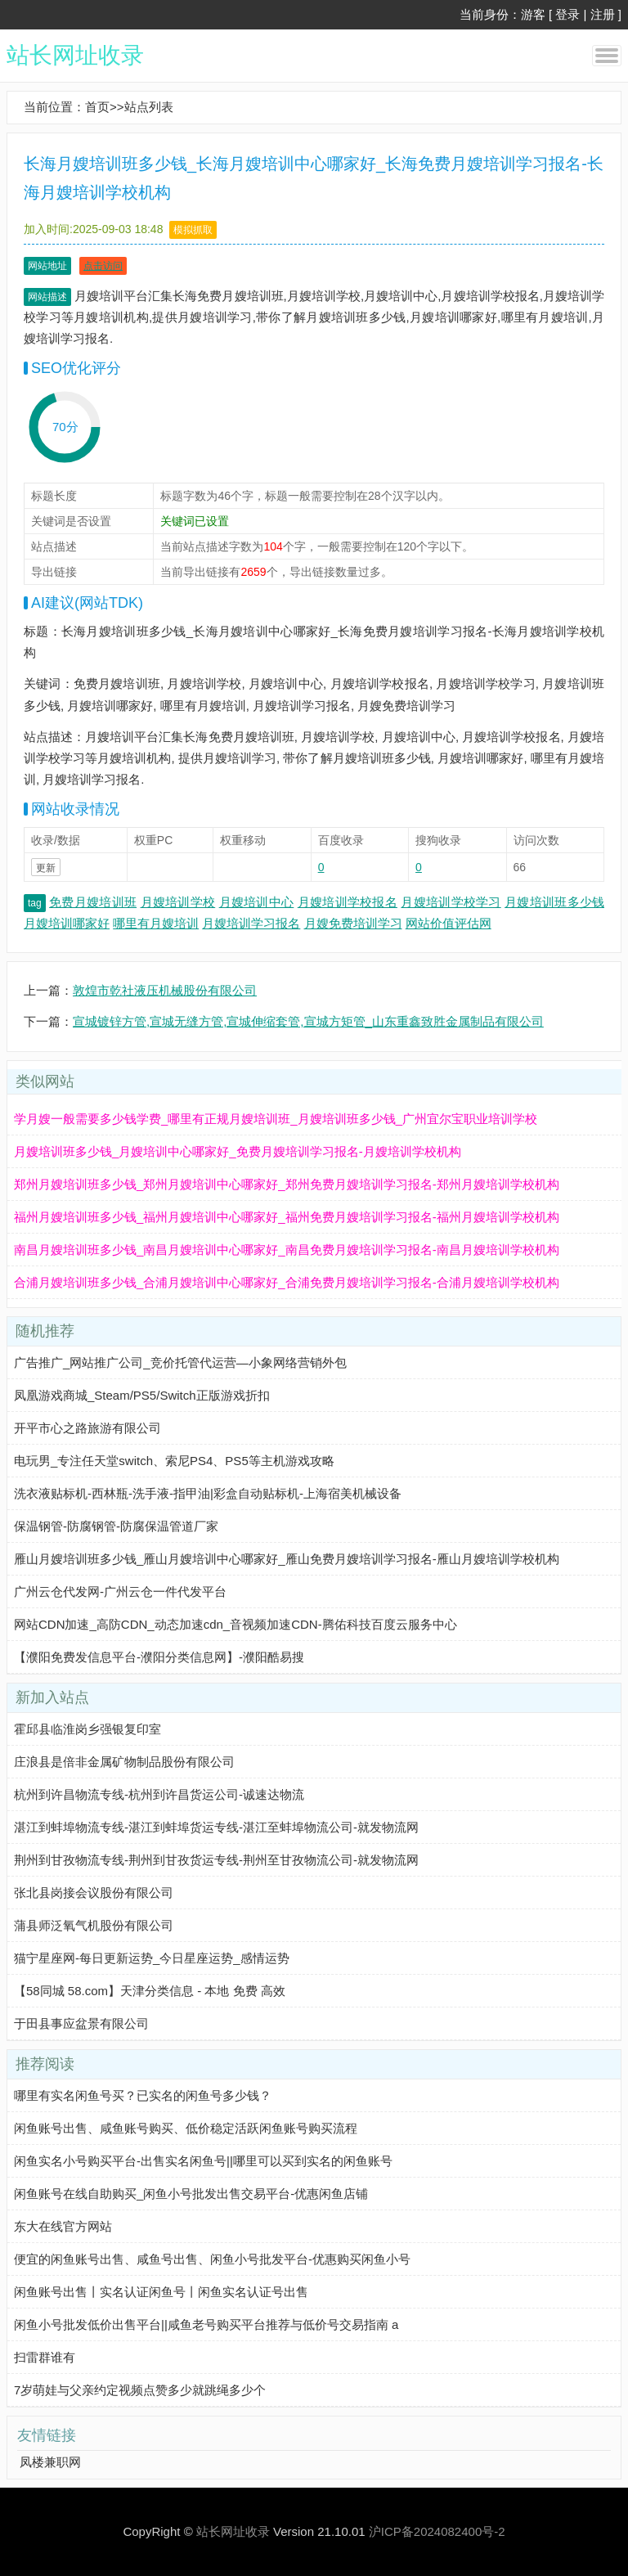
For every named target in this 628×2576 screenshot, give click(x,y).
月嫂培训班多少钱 (554, 902)
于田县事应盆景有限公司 (81, 2023)
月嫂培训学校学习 (450, 902)
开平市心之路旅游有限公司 (87, 1428)
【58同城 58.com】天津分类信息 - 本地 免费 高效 (149, 1991)
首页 (97, 107)
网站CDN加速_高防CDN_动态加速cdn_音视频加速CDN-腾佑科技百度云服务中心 (235, 1624)
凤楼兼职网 (50, 2462)
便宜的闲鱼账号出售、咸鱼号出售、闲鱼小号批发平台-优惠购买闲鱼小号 (212, 2259)
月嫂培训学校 (178, 902)
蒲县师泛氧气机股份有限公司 (93, 1925)
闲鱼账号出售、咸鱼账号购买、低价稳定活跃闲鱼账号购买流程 (185, 2128)
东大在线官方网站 (63, 2226)
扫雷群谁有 (44, 2357)
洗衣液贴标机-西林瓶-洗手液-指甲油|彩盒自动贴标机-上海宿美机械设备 (207, 1493)
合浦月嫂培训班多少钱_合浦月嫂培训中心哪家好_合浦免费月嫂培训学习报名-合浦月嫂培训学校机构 (286, 1282)
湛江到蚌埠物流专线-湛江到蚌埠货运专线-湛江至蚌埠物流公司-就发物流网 (216, 1827)
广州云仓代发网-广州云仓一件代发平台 (120, 1591)
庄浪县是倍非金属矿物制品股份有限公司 (124, 1762)
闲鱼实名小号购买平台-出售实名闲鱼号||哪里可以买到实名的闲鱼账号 (203, 2161)
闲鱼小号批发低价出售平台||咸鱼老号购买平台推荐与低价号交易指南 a (206, 2324)
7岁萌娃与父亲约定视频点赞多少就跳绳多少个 (140, 2390)
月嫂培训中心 (256, 902)
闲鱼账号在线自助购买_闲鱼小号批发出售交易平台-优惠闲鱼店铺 (191, 2194)
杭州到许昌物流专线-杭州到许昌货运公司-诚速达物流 (159, 1794)
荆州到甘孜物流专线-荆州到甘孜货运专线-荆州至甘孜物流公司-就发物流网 (216, 1860)
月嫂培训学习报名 (251, 923)
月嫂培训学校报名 (347, 902)
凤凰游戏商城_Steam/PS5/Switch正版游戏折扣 (142, 1395)
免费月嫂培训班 (93, 902)
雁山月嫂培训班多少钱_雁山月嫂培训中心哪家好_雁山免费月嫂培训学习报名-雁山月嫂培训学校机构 (286, 1559)
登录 (567, 14)
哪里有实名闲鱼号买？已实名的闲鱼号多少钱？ (142, 2095)
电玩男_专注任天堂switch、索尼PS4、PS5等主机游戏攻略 (174, 1461)
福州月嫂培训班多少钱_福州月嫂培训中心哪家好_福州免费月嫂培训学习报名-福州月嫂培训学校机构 (286, 1217)
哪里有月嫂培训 (156, 923)
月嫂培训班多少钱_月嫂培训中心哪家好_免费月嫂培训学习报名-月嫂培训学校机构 (237, 1151)
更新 (46, 868)
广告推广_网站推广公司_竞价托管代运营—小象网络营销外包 (180, 1362)
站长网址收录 (75, 55)
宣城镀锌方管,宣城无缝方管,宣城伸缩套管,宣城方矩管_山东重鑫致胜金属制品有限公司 (308, 1021)
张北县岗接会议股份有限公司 (93, 1892)
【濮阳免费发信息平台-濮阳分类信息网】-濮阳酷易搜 (159, 1657)
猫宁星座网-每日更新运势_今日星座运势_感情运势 (151, 1958)
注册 (602, 14)
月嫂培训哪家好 (67, 923)
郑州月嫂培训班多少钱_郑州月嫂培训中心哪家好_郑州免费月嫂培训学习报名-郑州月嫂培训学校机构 (286, 1184)
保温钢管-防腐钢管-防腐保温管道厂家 (116, 1526)
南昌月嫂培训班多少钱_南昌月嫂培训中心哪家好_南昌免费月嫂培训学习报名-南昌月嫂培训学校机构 (286, 1250)
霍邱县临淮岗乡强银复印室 (87, 1729)
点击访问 (103, 266)
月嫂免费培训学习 (353, 923)
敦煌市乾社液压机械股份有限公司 (165, 990)
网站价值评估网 (448, 923)
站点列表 (148, 107)
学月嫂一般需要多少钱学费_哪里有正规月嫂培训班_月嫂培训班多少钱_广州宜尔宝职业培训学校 (275, 1119)
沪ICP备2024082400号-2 (437, 2531)
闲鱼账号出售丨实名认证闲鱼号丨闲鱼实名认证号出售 (161, 2292)
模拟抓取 (193, 230)
